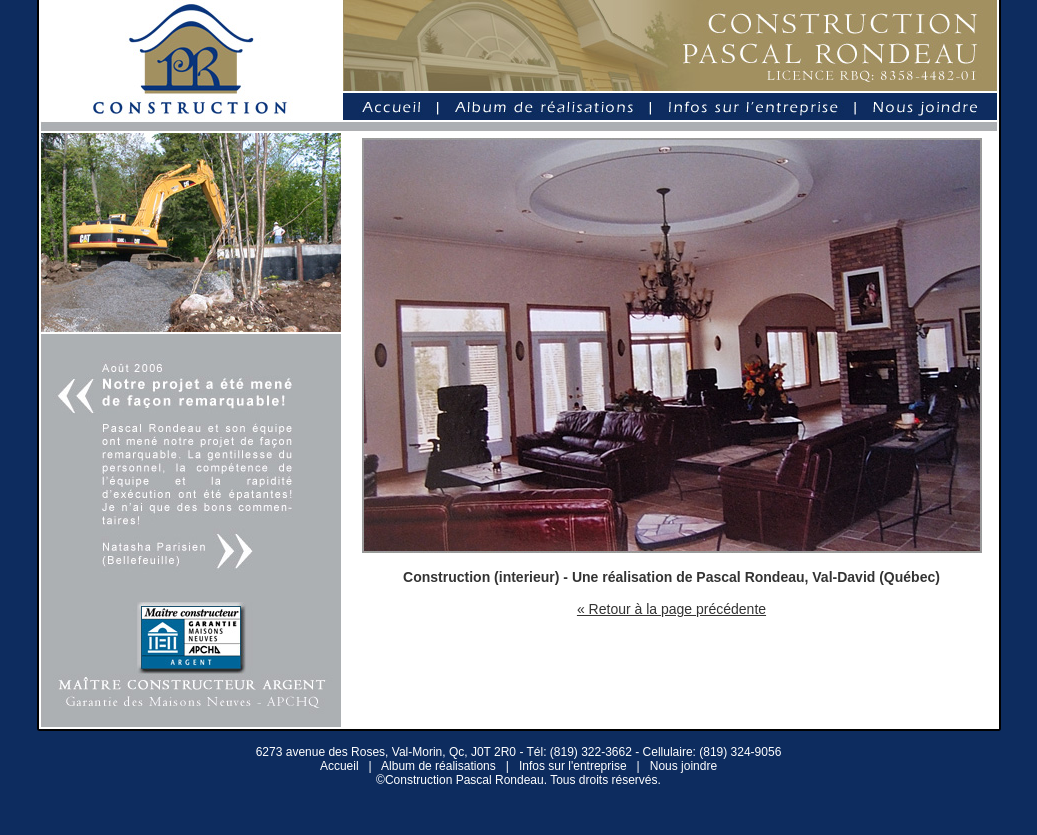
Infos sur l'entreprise (573, 766)
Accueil (339, 766)
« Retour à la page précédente (671, 609)
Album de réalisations (438, 766)
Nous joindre (683, 766)
